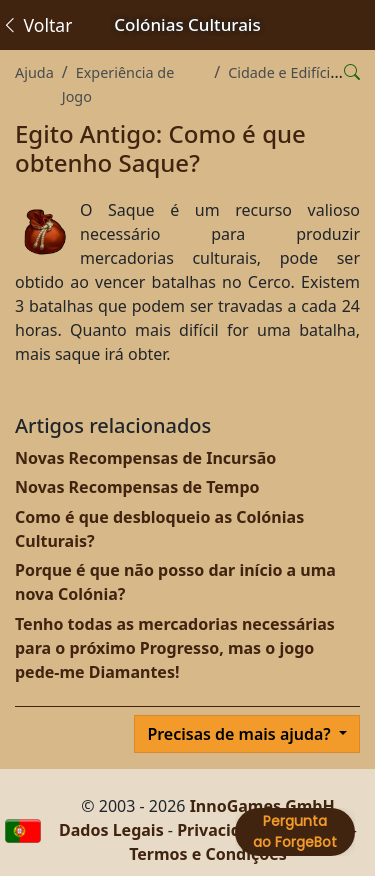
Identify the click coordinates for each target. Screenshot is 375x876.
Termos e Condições (208, 854)
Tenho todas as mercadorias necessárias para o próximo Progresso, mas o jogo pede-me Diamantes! (175, 648)
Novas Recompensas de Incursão (145, 458)
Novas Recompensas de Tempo (137, 487)
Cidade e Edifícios (287, 72)
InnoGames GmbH (262, 806)
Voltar (36, 25)
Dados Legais (111, 830)
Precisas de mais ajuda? (241, 734)
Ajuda (34, 72)
